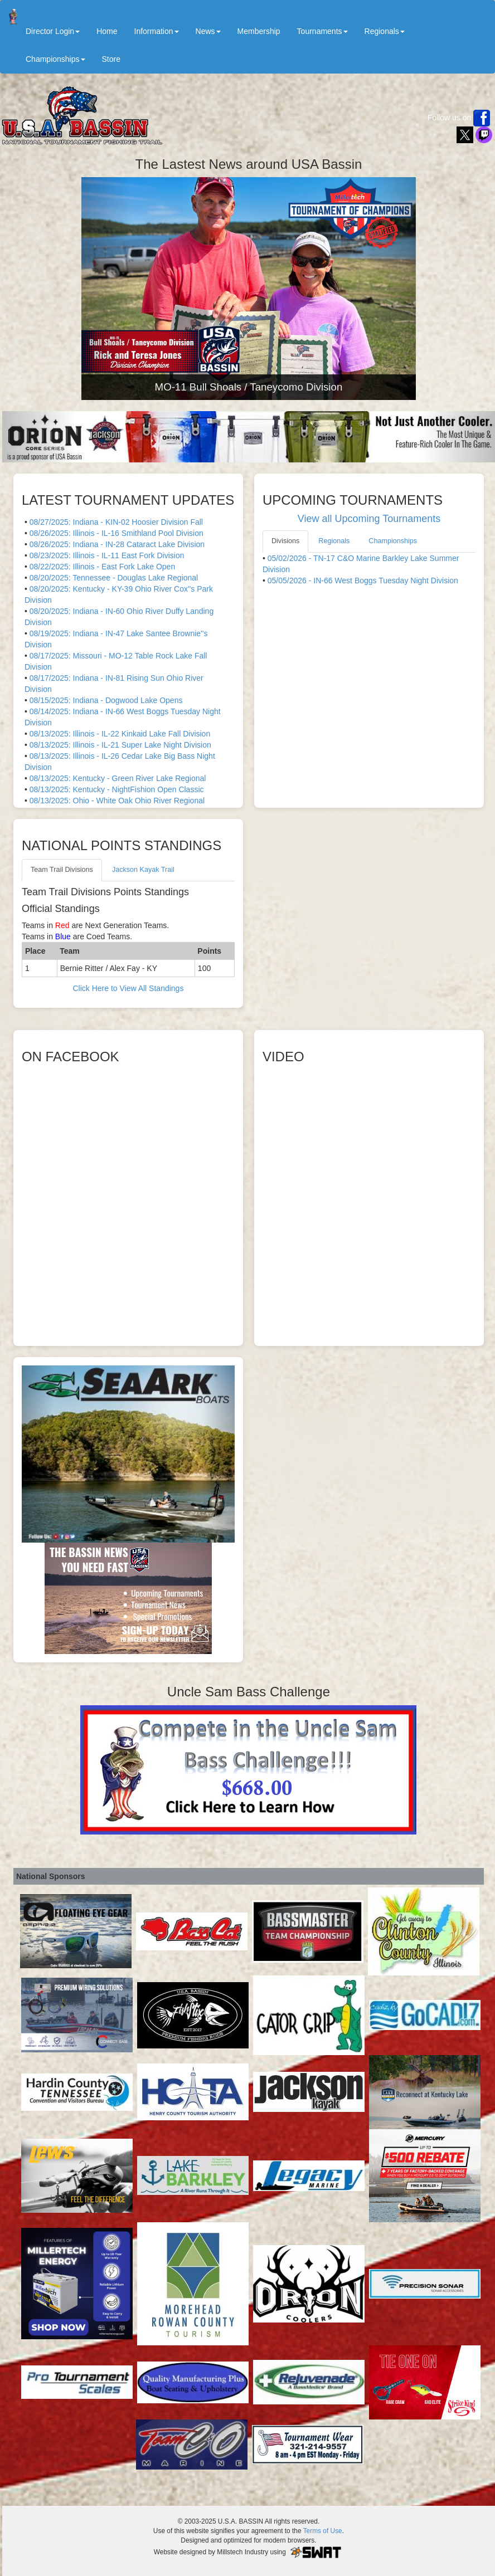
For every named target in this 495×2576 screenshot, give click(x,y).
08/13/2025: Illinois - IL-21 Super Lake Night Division (120, 744)
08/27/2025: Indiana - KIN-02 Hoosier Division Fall (116, 522)
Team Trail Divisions (62, 870)
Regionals (385, 31)
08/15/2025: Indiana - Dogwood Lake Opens (106, 700)
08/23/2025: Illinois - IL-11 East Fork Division (107, 555)
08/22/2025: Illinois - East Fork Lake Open (102, 566)
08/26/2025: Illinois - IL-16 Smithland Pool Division (116, 533)
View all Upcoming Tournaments (369, 518)
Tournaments (322, 31)
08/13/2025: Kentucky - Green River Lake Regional (118, 778)
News (208, 31)
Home (106, 31)
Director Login (53, 31)
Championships (55, 59)
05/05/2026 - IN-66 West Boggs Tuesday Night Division (363, 580)
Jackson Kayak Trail (143, 870)
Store (111, 59)
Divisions (285, 541)
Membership (258, 31)
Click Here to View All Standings (127, 988)
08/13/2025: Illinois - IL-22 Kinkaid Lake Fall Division (120, 733)
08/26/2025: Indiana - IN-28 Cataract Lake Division (117, 544)
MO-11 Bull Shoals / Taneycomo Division (249, 387)
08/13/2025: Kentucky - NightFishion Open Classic (117, 789)
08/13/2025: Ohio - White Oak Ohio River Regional (117, 800)
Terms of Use (322, 2531)
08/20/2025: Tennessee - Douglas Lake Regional (114, 577)
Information (156, 31)
